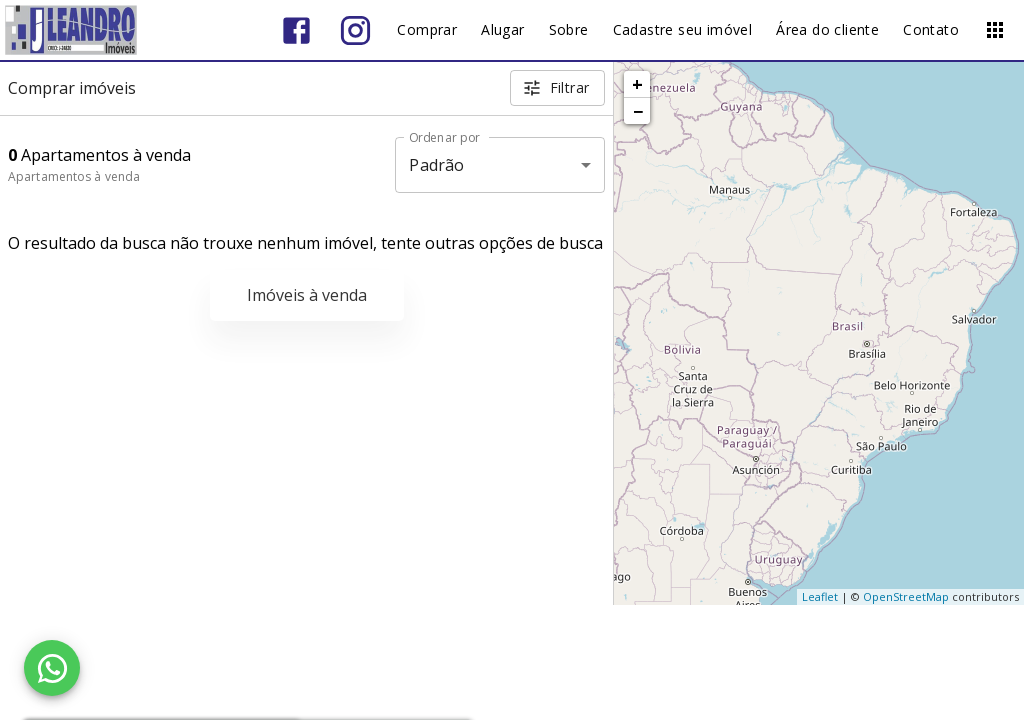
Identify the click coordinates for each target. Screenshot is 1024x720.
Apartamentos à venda (74, 176)
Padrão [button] (436, 165)
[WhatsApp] (52, 668)
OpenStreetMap (906, 596)
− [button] (638, 111)
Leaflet (820, 596)
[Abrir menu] (995, 30)
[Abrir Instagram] (355, 30)
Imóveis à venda (307, 295)
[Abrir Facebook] (296, 30)
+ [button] (637, 84)
